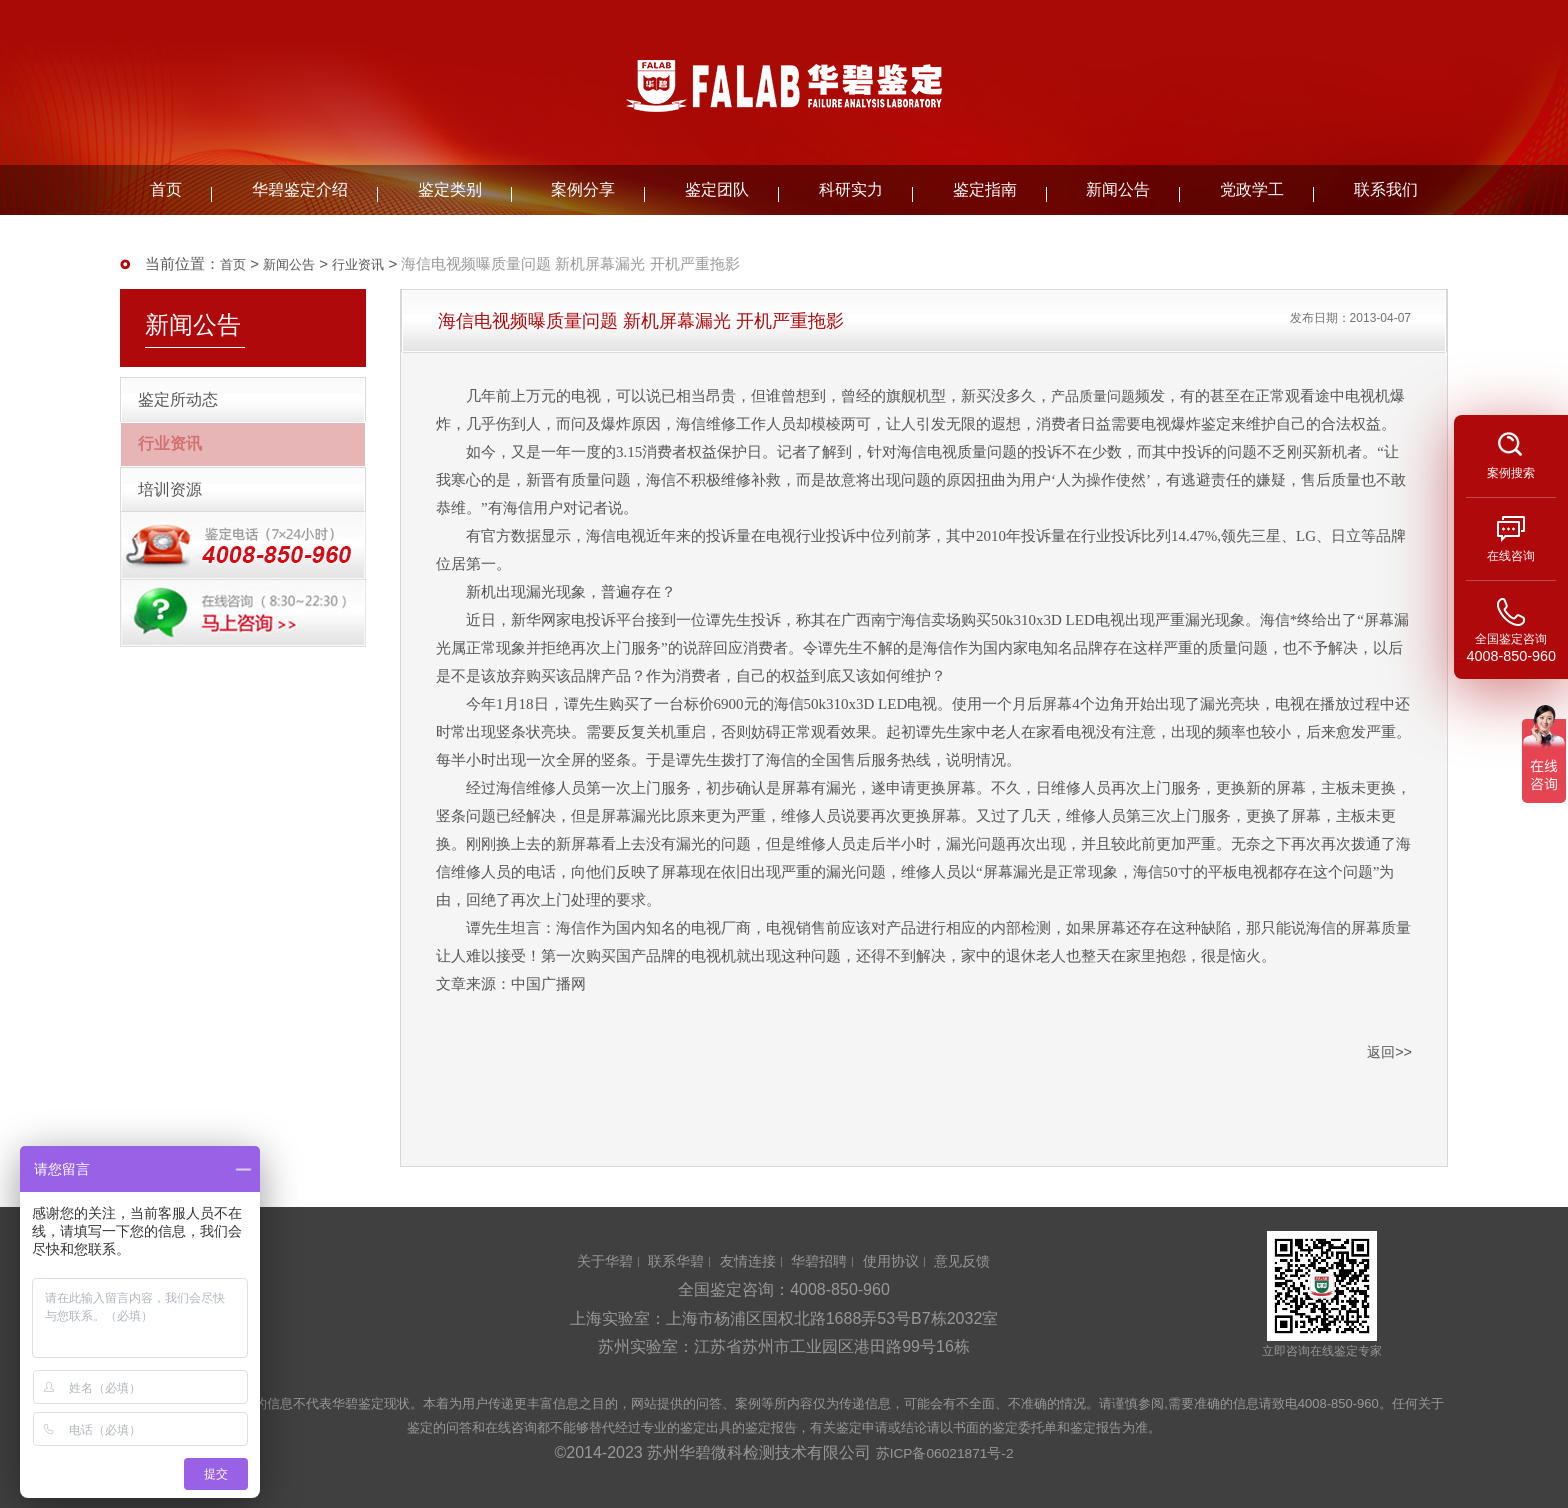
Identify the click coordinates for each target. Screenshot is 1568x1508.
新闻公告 (1118, 189)
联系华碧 (664, 1260)
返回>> (1388, 1051)
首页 (166, 189)
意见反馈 (982, 1260)
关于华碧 (585, 1260)
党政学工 (1252, 189)
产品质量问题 (1096, 396)
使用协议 (903, 1260)
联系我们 (1386, 189)
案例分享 (583, 189)
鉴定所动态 (192, 409)
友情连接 (744, 1260)
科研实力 (851, 189)
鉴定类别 (450, 189)
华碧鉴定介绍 (300, 189)
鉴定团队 (717, 189)
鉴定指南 (985, 189)
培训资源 (183, 535)
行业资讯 (374, 263)
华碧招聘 (823, 1260)
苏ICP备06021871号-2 (945, 1452)
